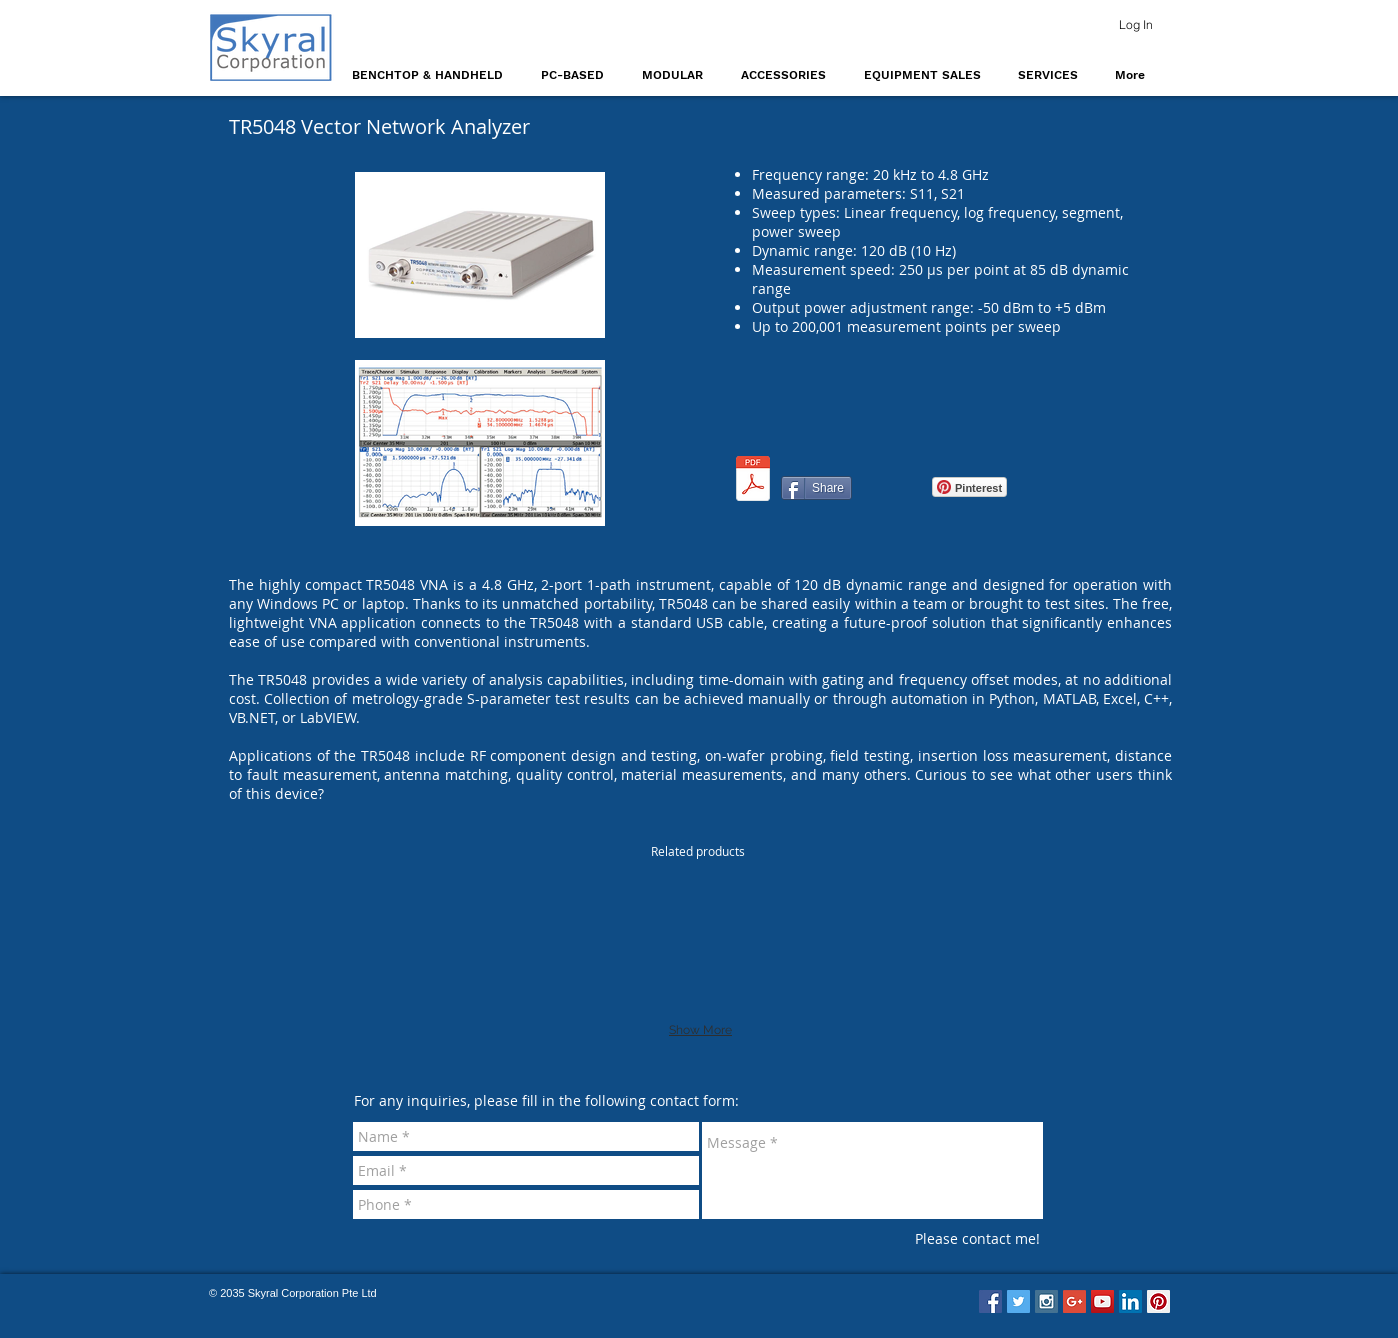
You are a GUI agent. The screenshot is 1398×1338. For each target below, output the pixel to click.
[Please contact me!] (977, 1238)
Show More (700, 1030)
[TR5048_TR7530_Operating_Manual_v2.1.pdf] (753, 481)
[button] (431, 75)
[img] (797, 941)
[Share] (816, 488)
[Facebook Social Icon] (990, 1301)
